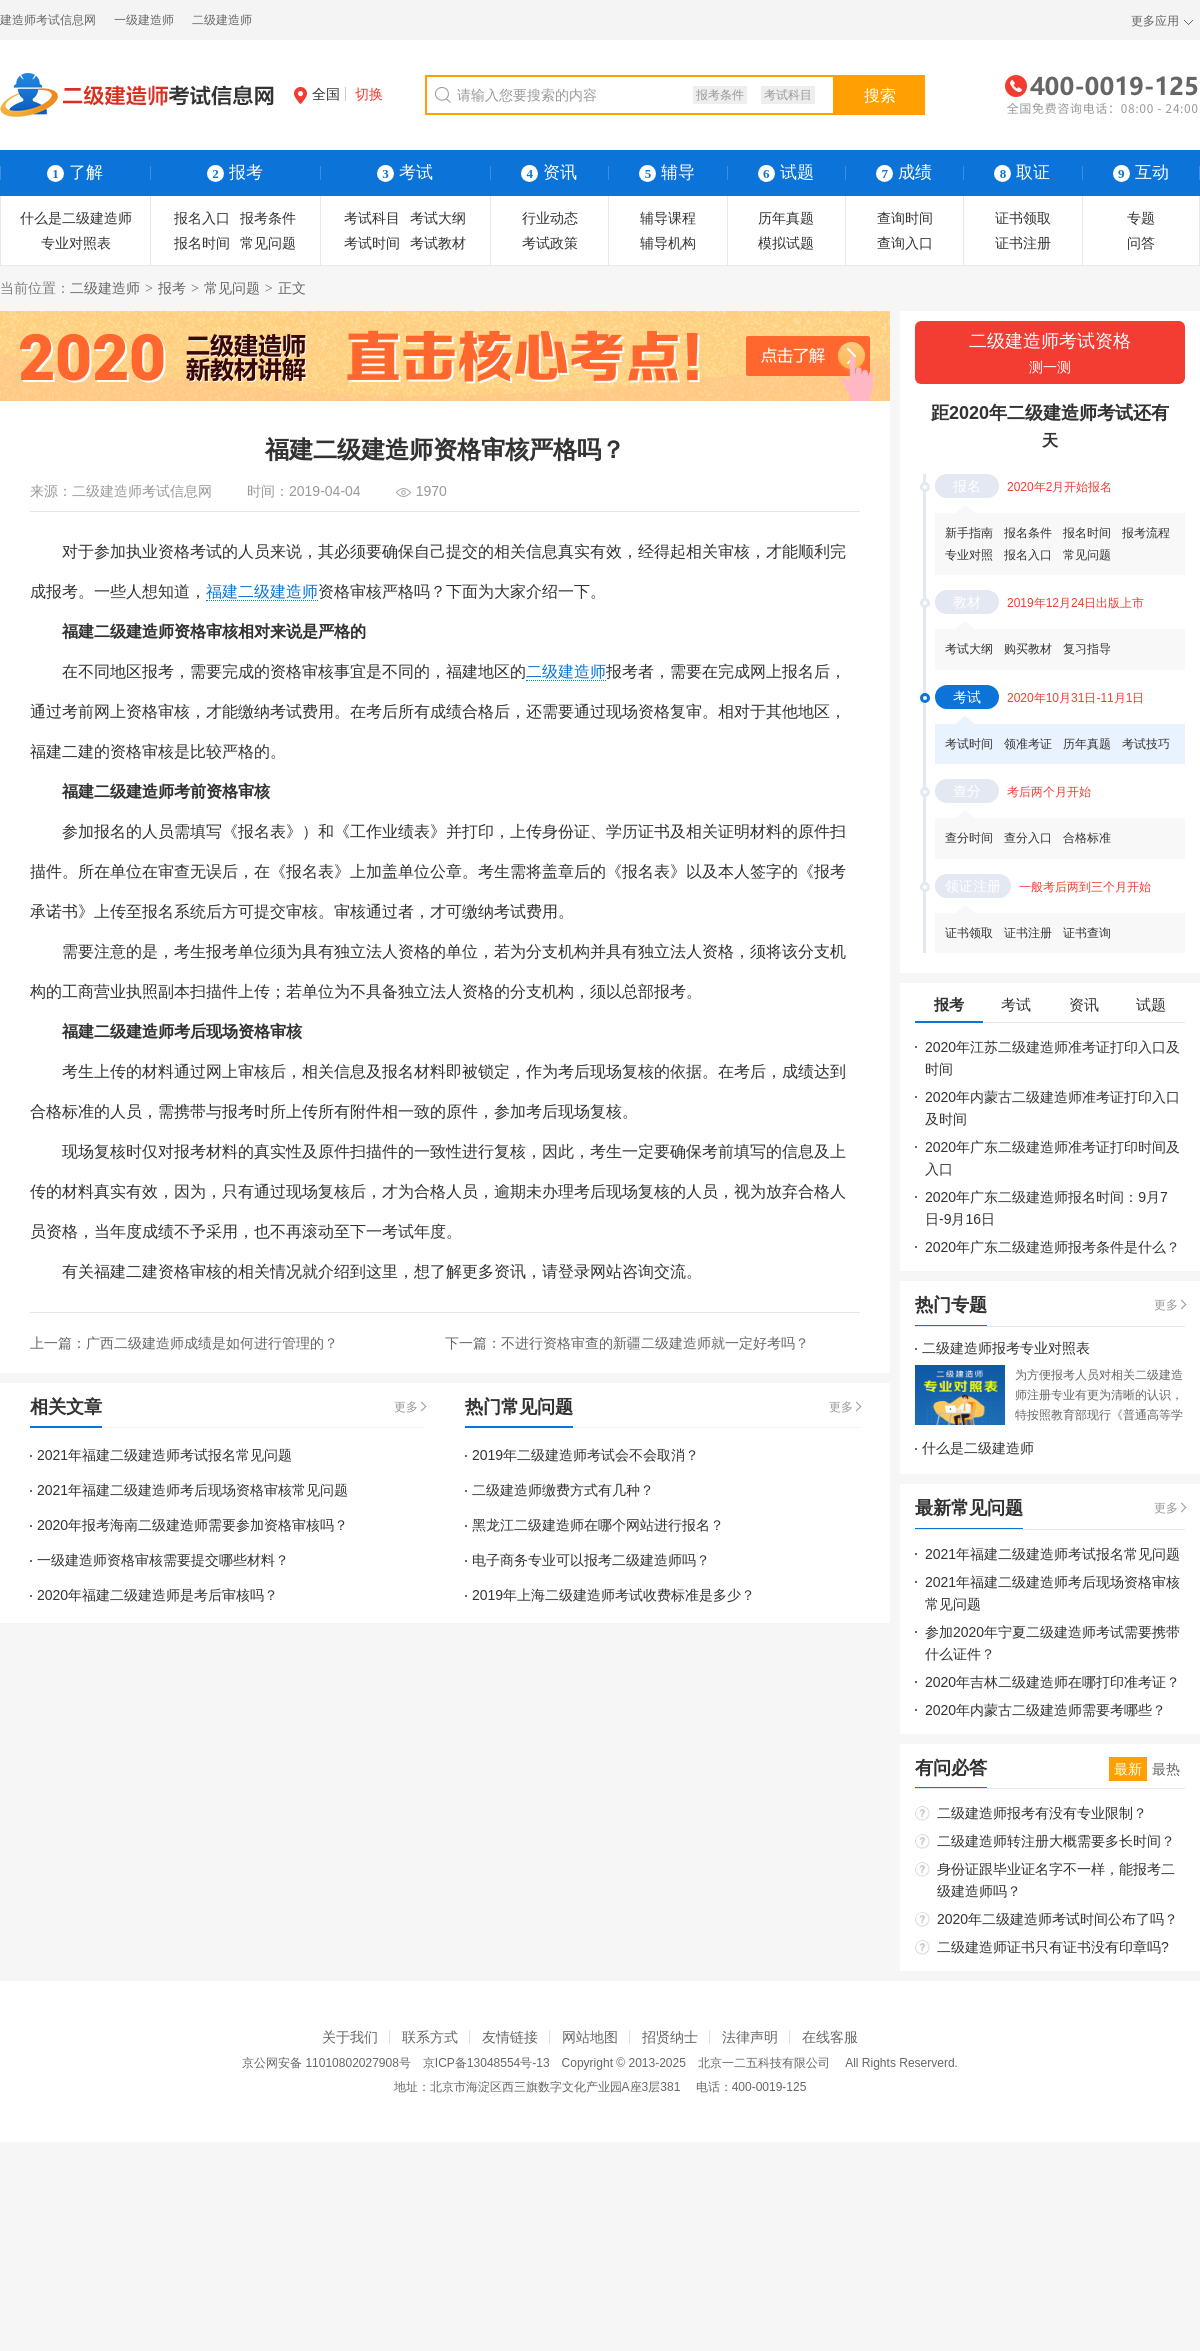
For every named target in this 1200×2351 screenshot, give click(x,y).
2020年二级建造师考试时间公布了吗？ (1057, 1919)
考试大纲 (438, 218)
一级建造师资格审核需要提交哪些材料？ (163, 1560)
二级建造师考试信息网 (142, 491)
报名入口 (202, 218)
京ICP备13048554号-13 (486, 2063)
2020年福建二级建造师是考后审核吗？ (157, 1595)
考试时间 (372, 243)
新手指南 (969, 533)
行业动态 (550, 218)
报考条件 (720, 95)
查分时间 (969, 838)
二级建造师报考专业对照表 (1006, 1348)
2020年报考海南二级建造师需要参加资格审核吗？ (192, 1525)
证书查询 (1087, 933)
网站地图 (590, 2037)
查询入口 (905, 243)
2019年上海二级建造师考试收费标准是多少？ (613, 1595)
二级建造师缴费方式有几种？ (563, 1490)
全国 (317, 94)
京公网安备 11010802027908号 (326, 2063)
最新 (1128, 1769)
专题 (1141, 218)
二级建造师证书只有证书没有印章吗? (1053, 1947)
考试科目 (788, 95)
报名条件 (1028, 533)
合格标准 (1087, 838)
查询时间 (905, 218)
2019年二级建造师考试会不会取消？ (585, 1455)
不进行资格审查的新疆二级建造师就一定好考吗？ (655, 1343)
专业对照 (969, 555)
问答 (1141, 243)
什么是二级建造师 (76, 218)
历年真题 (786, 218)
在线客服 (830, 2037)
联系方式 (430, 2037)
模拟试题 (786, 243)
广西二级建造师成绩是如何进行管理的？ (212, 1343)
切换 (369, 94)
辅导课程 (668, 218)
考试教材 (438, 243)
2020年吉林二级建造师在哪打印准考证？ (1052, 1682)
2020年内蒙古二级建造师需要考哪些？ (1045, 1710)
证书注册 (1023, 243)
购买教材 (1028, 649)
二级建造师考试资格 (1050, 354)
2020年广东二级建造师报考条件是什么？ (1052, 1247)
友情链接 (510, 2037)
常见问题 (268, 243)
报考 (172, 288)
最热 (1166, 1769)
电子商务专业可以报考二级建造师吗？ (591, 1560)
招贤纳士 (670, 2037)
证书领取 (1023, 218)
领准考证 (1028, 744)
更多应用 (1155, 21)
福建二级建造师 (262, 591)
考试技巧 (1146, 744)
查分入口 (1028, 838)
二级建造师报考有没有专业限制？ (1042, 1813)
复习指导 (1087, 649)
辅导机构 (668, 243)
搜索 (880, 95)
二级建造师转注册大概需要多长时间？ (1056, 1841)
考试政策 (550, 243)
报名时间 (202, 243)
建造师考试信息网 (48, 20)
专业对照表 (76, 243)
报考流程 (1146, 533)
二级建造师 (222, 20)
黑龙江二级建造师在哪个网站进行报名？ (598, 1525)
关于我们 (350, 2037)
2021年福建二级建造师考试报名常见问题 (164, 1455)
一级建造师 (144, 20)
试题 (786, 172)
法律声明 (750, 2037)
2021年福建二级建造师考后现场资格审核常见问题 (192, 1490)
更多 (406, 1407)
